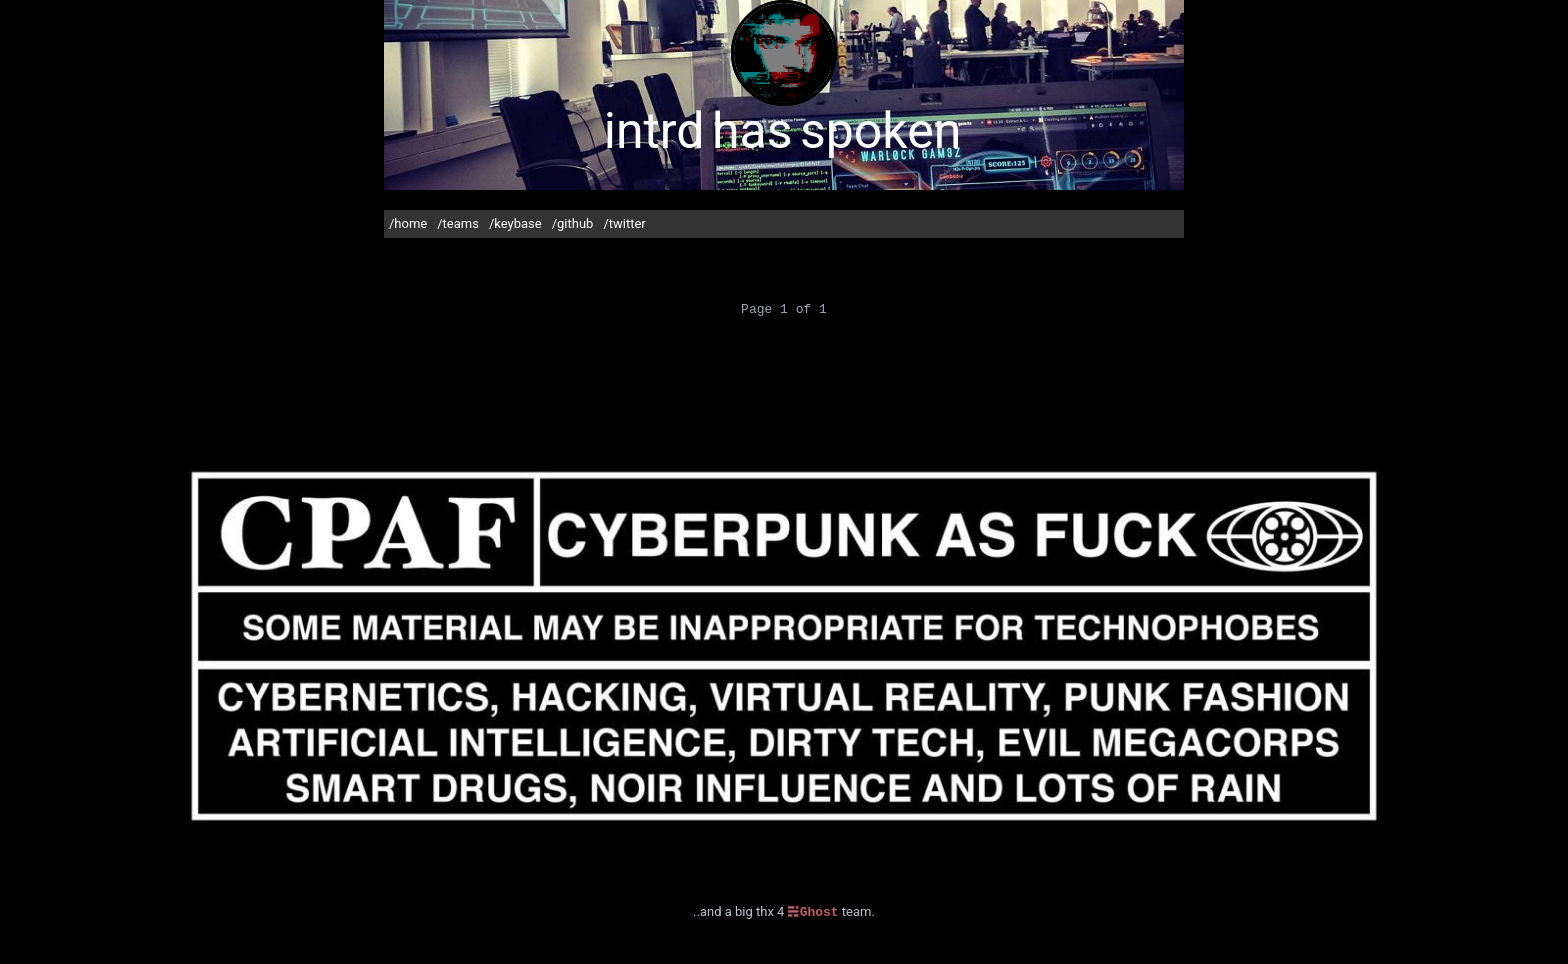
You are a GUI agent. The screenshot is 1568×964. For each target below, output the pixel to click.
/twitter (624, 223)
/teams (458, 223)
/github (573, 223)
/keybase (515, 223)
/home (408, 223)
